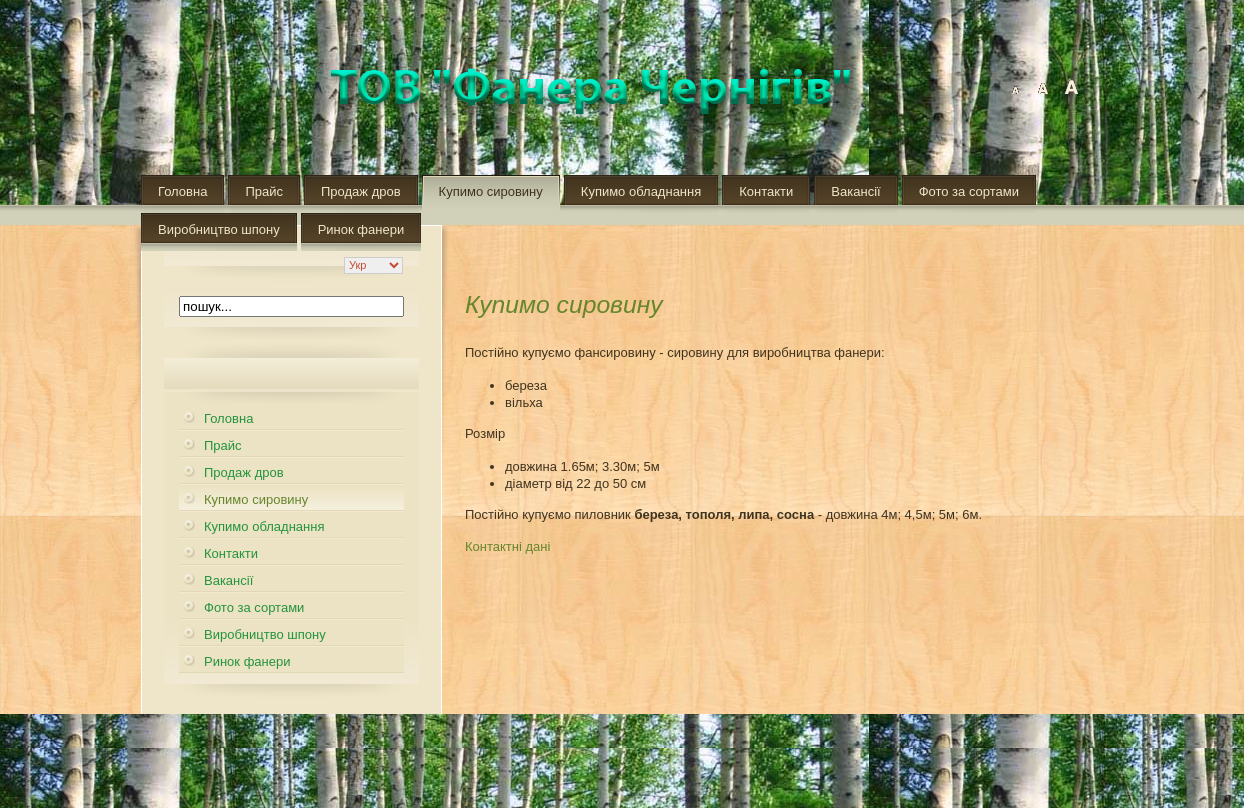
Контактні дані (507, 546)
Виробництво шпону (219, 229)
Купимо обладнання (641, 191)
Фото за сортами (969, 191)
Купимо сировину (491, 191)
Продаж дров (361, 191)
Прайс (264, 191)
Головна (182, 191)
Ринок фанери (361, 229)
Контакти (766, 191)
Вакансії (855, 191)
